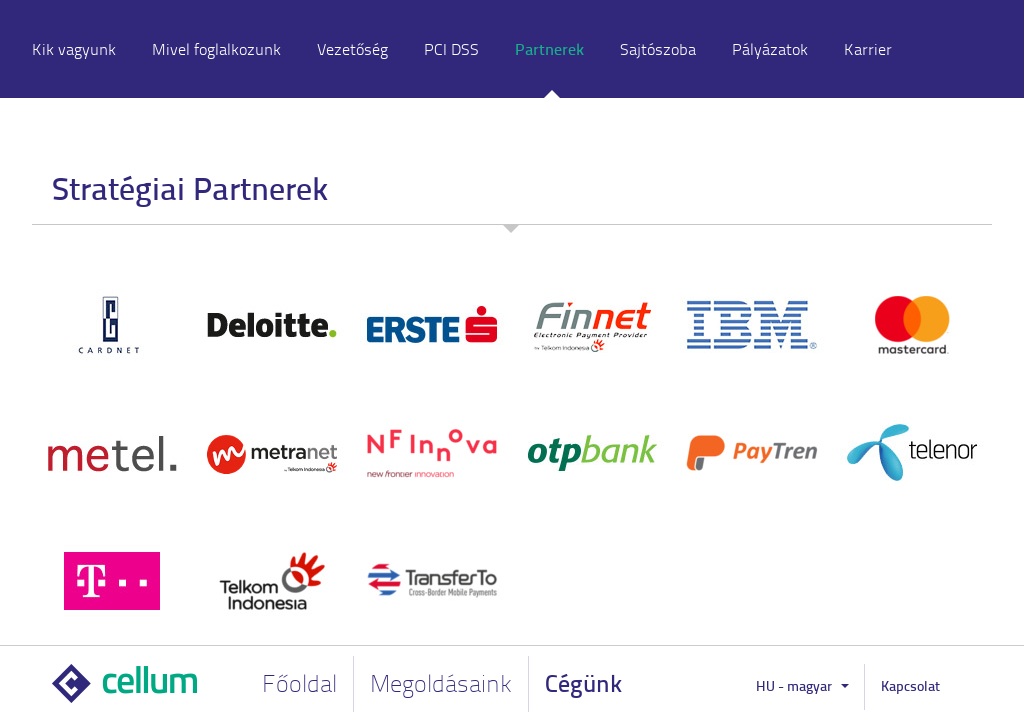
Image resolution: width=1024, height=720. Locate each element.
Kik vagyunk (74, 49)
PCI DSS (451, 49)
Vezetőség (352, 49)
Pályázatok (770, 49)
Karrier (868, 49)
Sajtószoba (658, 49)
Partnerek (549, 48)
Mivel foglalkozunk (216, 49)
